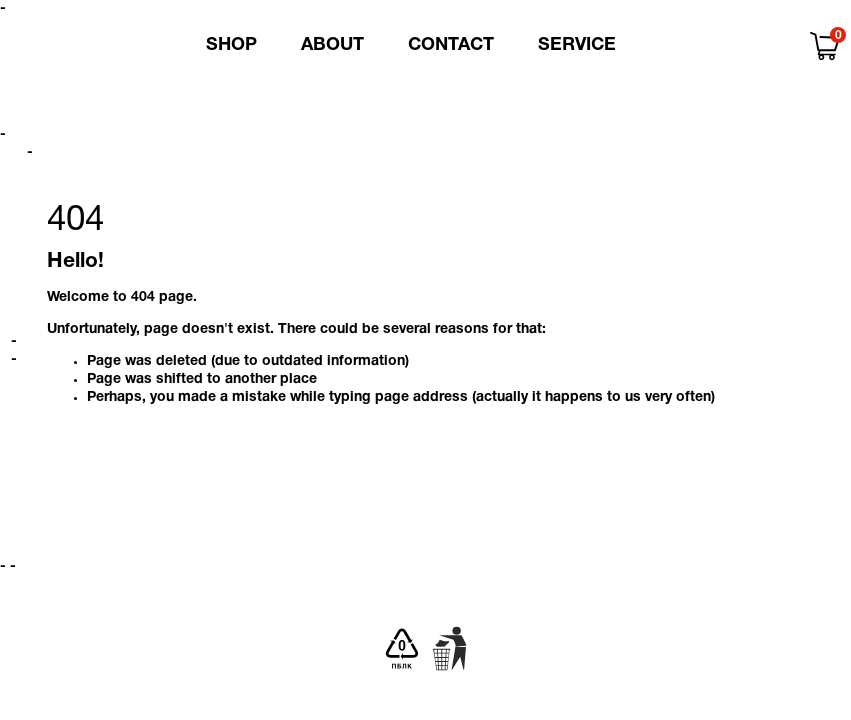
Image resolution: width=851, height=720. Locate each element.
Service (577, 45)
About (332, 45)
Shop (231, 45)
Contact (451, 45)
